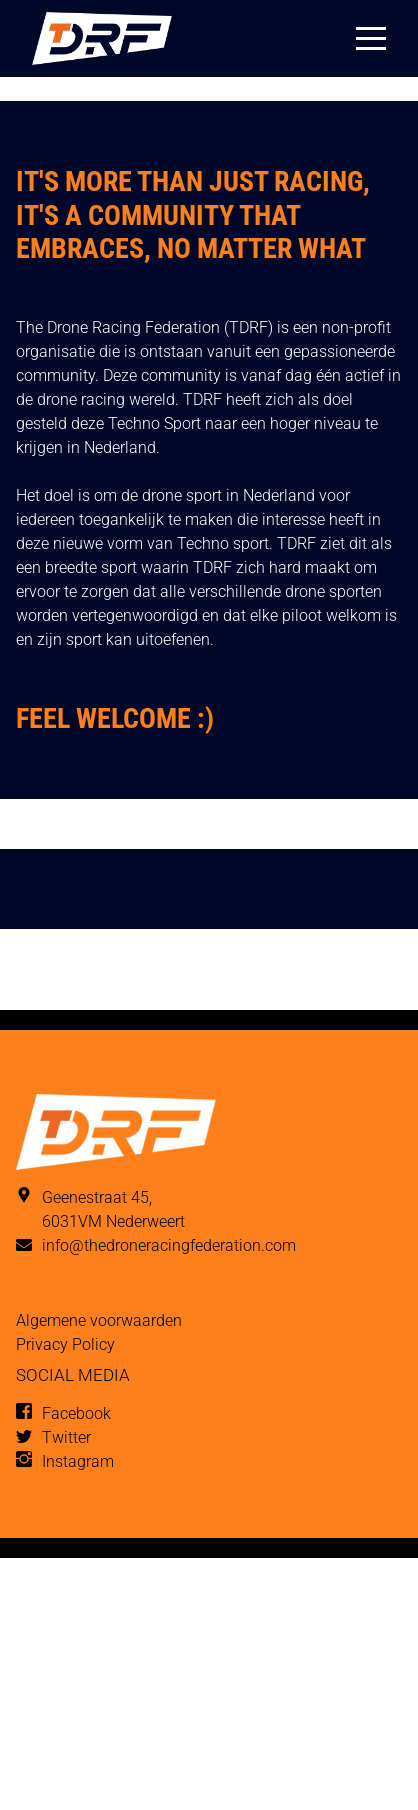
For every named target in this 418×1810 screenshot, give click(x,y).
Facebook (76, 1413)
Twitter (66, 1437)
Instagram (78, 1461)
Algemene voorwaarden (99, 1320)
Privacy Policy (65, 1344)
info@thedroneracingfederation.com (169, 1245)
